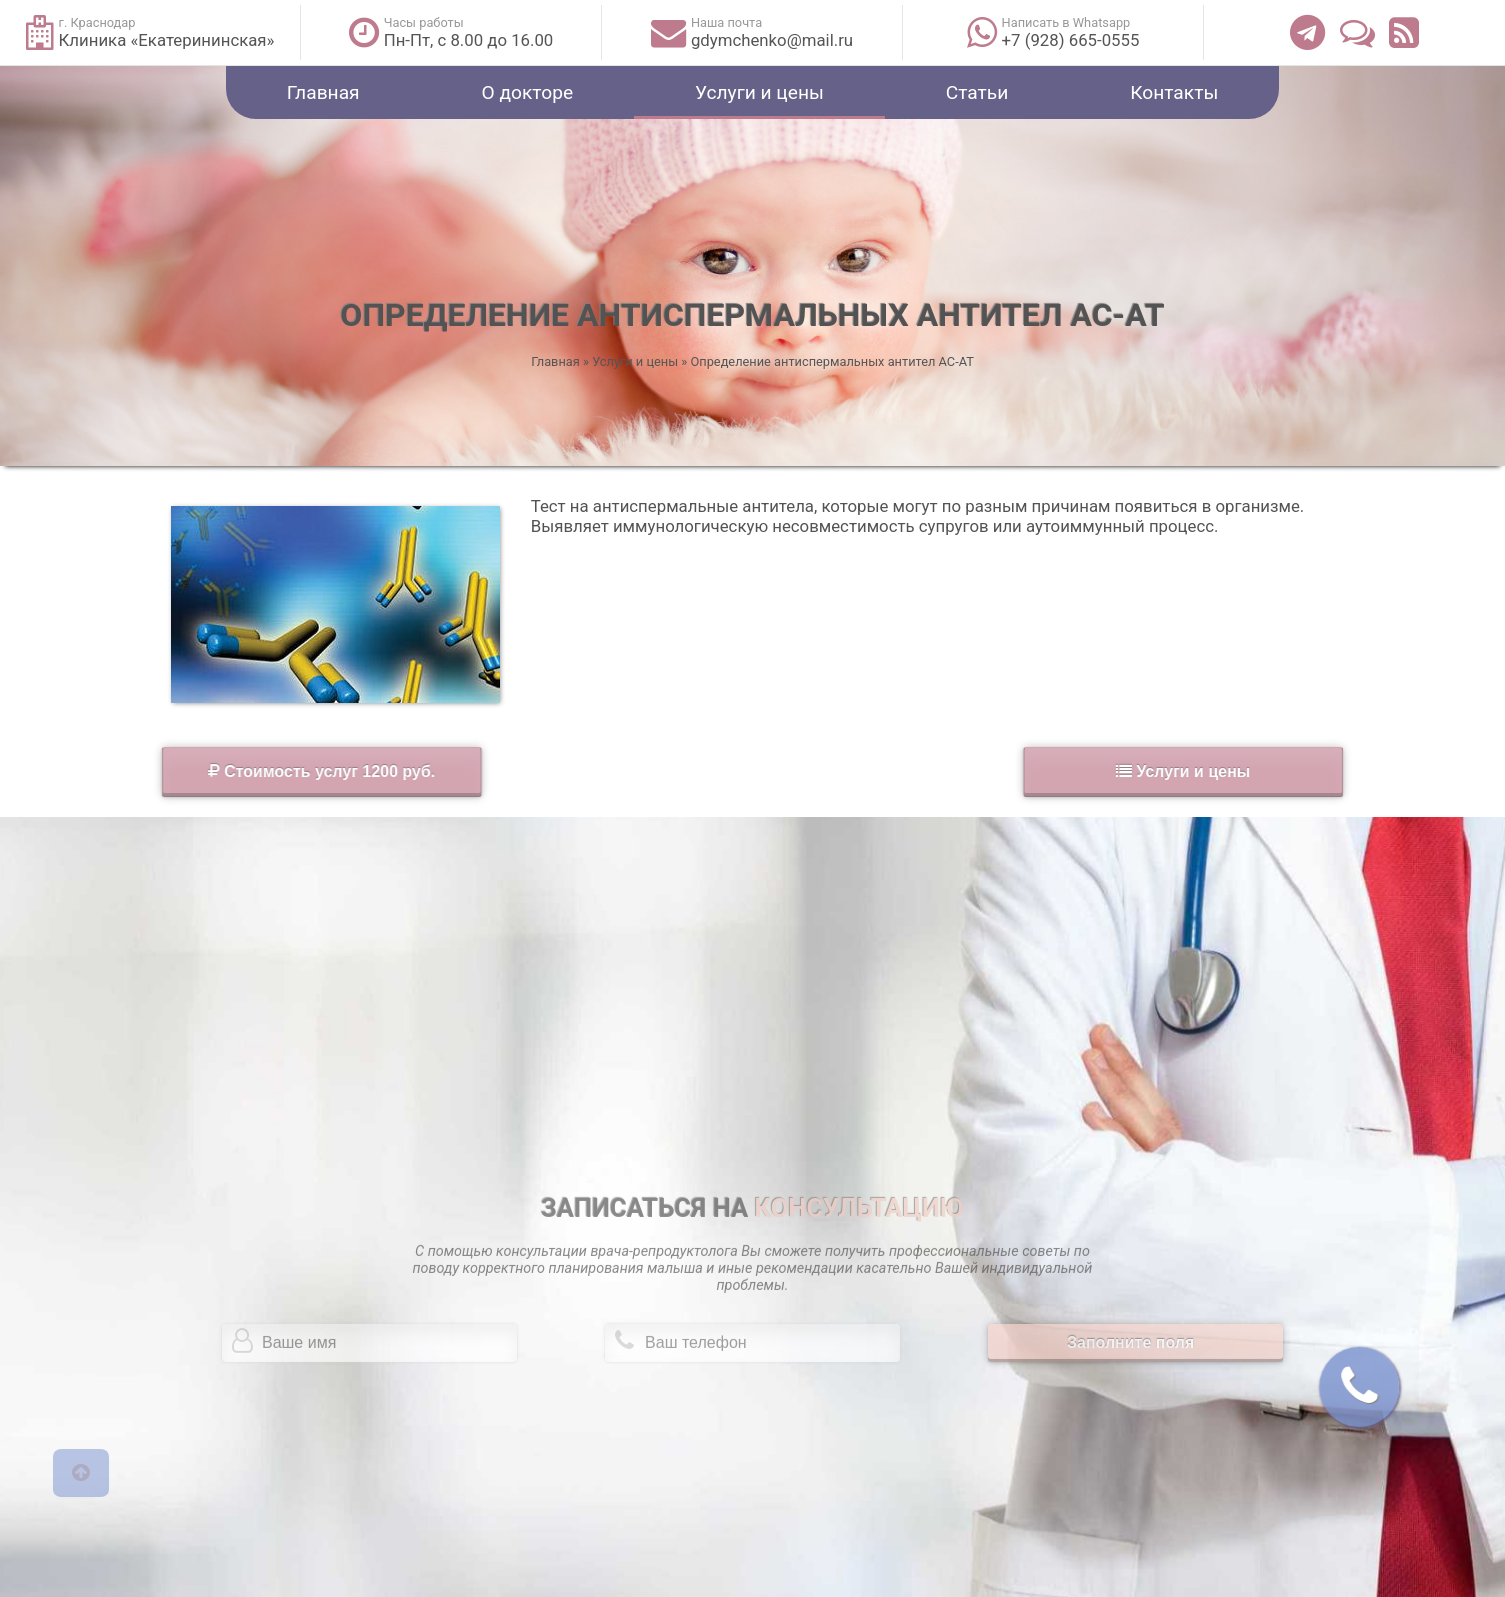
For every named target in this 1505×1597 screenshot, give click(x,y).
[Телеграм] (1307, 32)
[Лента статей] (1404, 32)
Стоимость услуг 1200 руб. (177, 771)
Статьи (977, 92)
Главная (323, 92)
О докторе (528, 92)
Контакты (1174, 92)
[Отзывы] (1357, 32)
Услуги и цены (759, 92)
